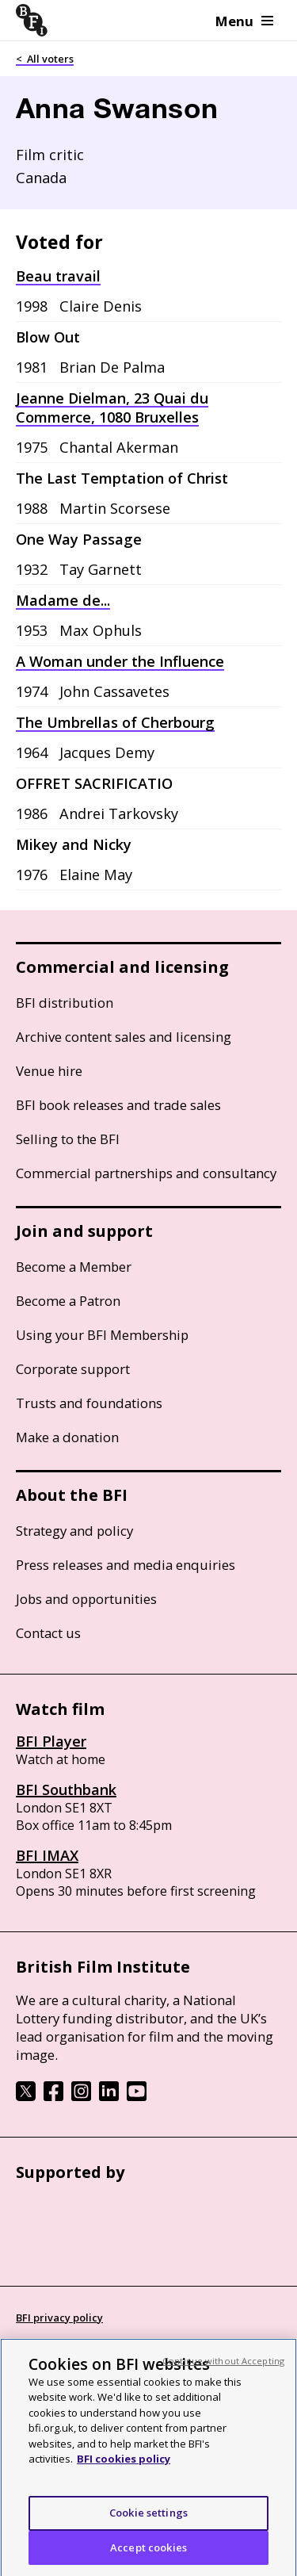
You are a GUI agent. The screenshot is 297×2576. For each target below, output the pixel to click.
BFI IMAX (47, 1855)
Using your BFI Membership (102, 1335)
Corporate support (73, 1369)
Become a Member (73, 1266)
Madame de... (63, 600)
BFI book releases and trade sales (118, 1105)
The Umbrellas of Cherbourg (115, 722)
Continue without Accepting (223, 2367)
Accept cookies (148, 2554)
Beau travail (58, 275)
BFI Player (51, 1741)
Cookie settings (148, 2519)
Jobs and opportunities (86, 1599)
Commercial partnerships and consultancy (146, 1173)
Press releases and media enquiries (125, 1565)
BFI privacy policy (59, 2317)
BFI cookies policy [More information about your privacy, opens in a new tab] (123, 2466)
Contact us (48, 1633)
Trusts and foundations (89, 1403)
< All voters (45, 59)
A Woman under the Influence (120, 661)
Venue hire (49, 1071)
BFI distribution (64, 1002)
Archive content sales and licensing (123, 1037)
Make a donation (67, 1437)
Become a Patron (68, 1301)
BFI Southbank (66, 1789)
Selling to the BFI (68, 1139)
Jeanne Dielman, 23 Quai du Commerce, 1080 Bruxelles (112, 408)
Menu (244, 21)
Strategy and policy (74, 1530)
